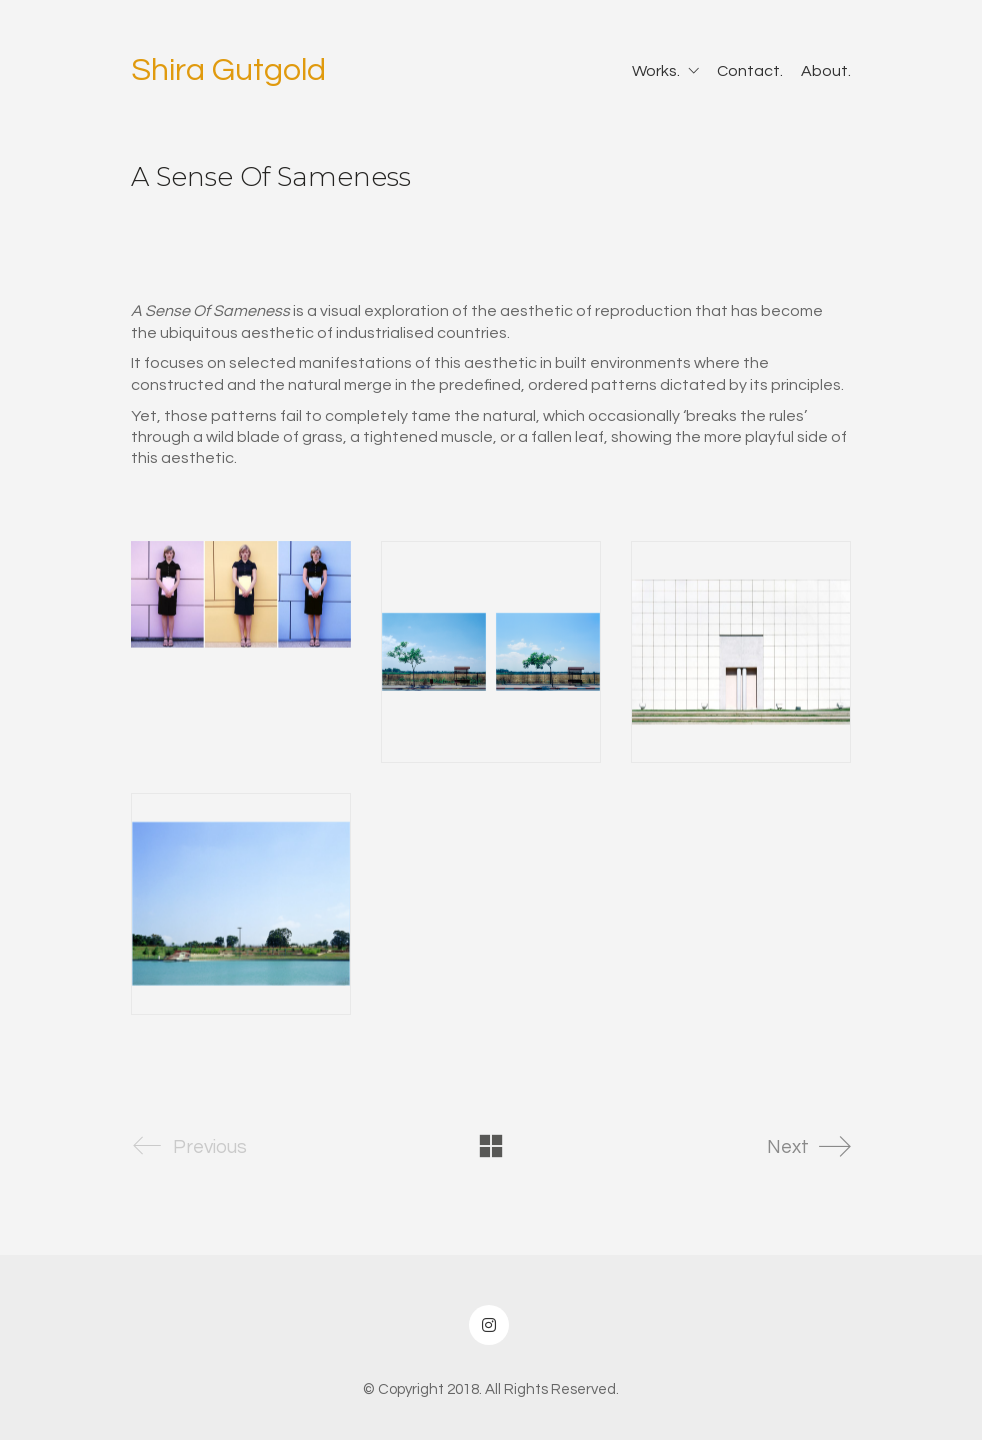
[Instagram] (489, 1325)
